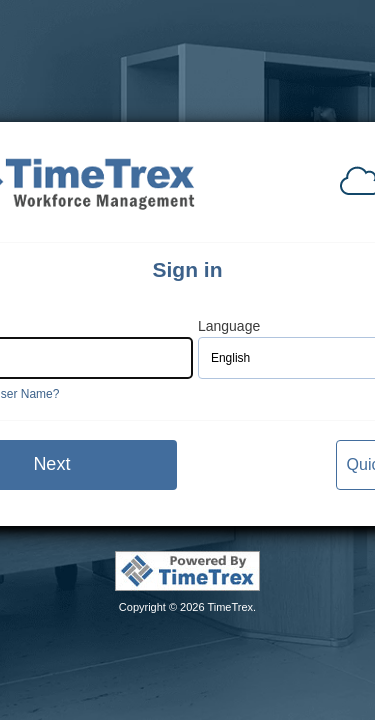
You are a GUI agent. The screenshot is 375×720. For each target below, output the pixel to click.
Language (229, 326)
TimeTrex (230, 607)
